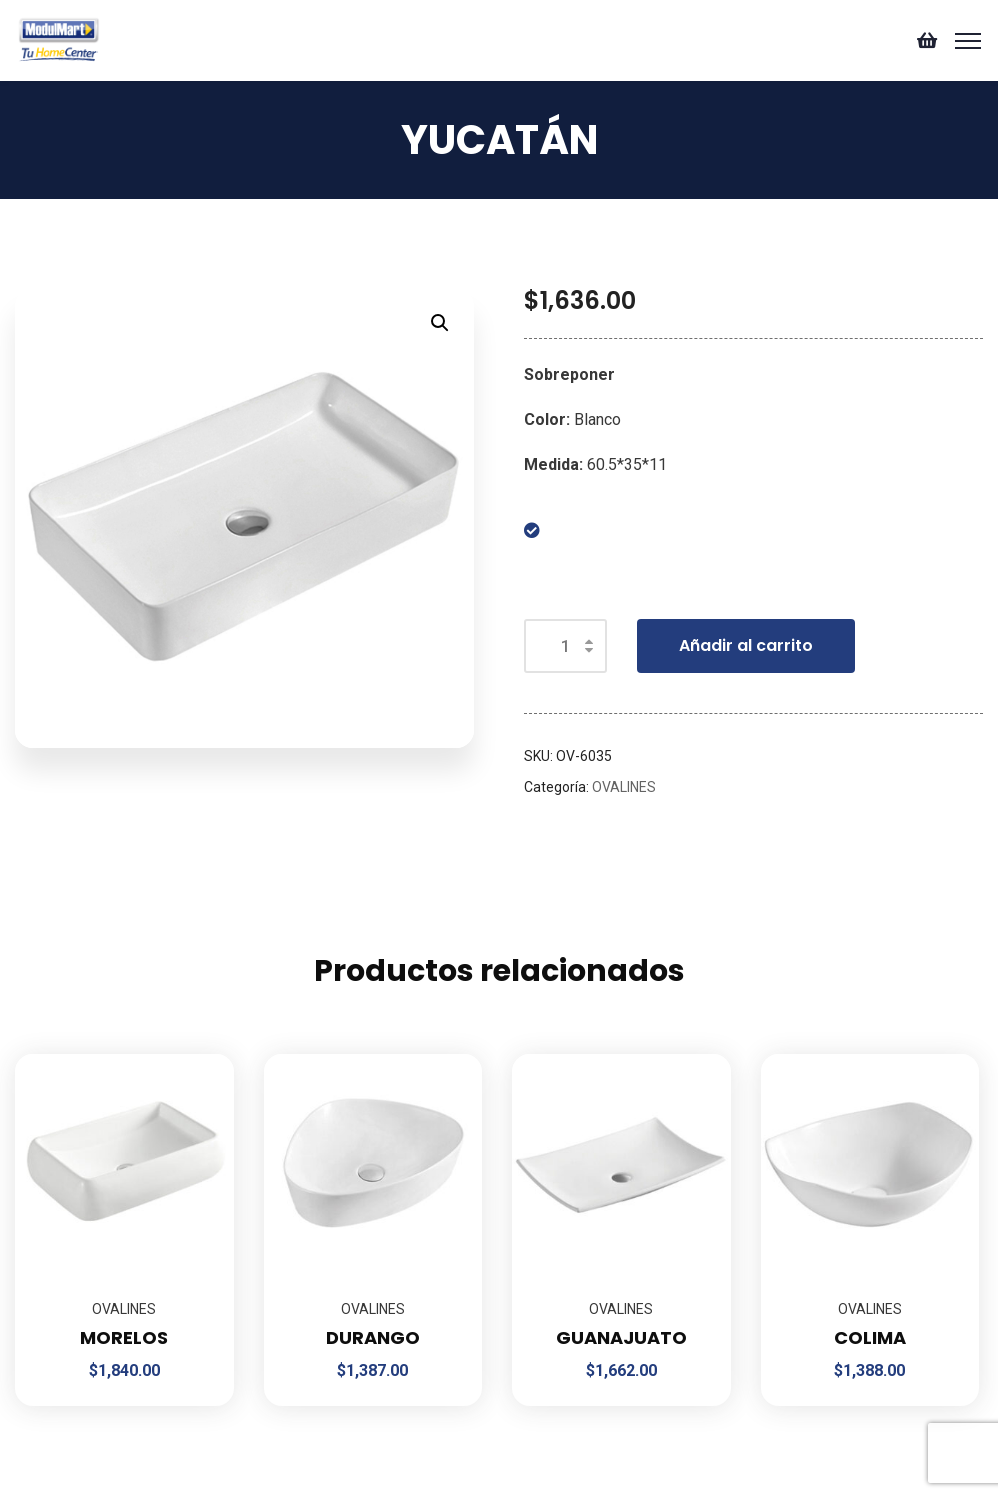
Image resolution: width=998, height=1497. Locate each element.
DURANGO (373, 1337)
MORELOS (124, 1337)
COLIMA (870, 1337)
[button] (440, 323)
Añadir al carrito (746, 645)
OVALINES (624, 787)
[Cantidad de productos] (565, 646)
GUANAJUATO (621, 1337)
